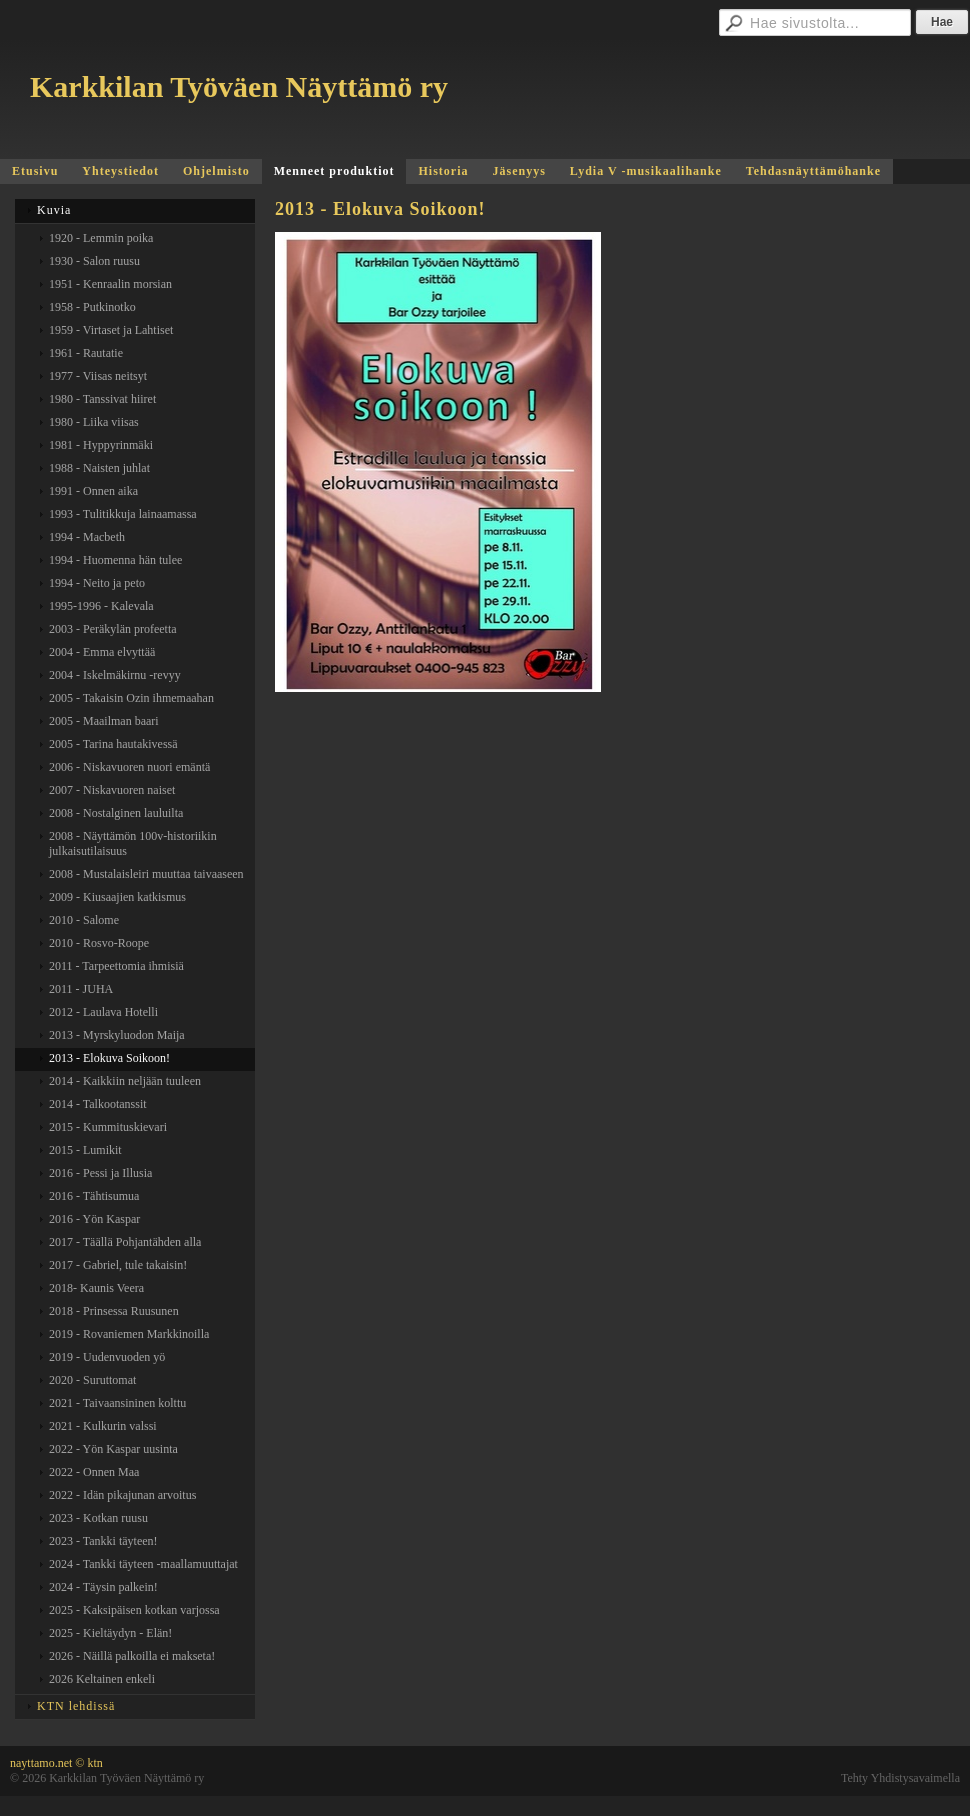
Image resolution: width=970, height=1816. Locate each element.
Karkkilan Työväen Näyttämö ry (239, 86)
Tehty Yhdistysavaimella (900, 1778)
